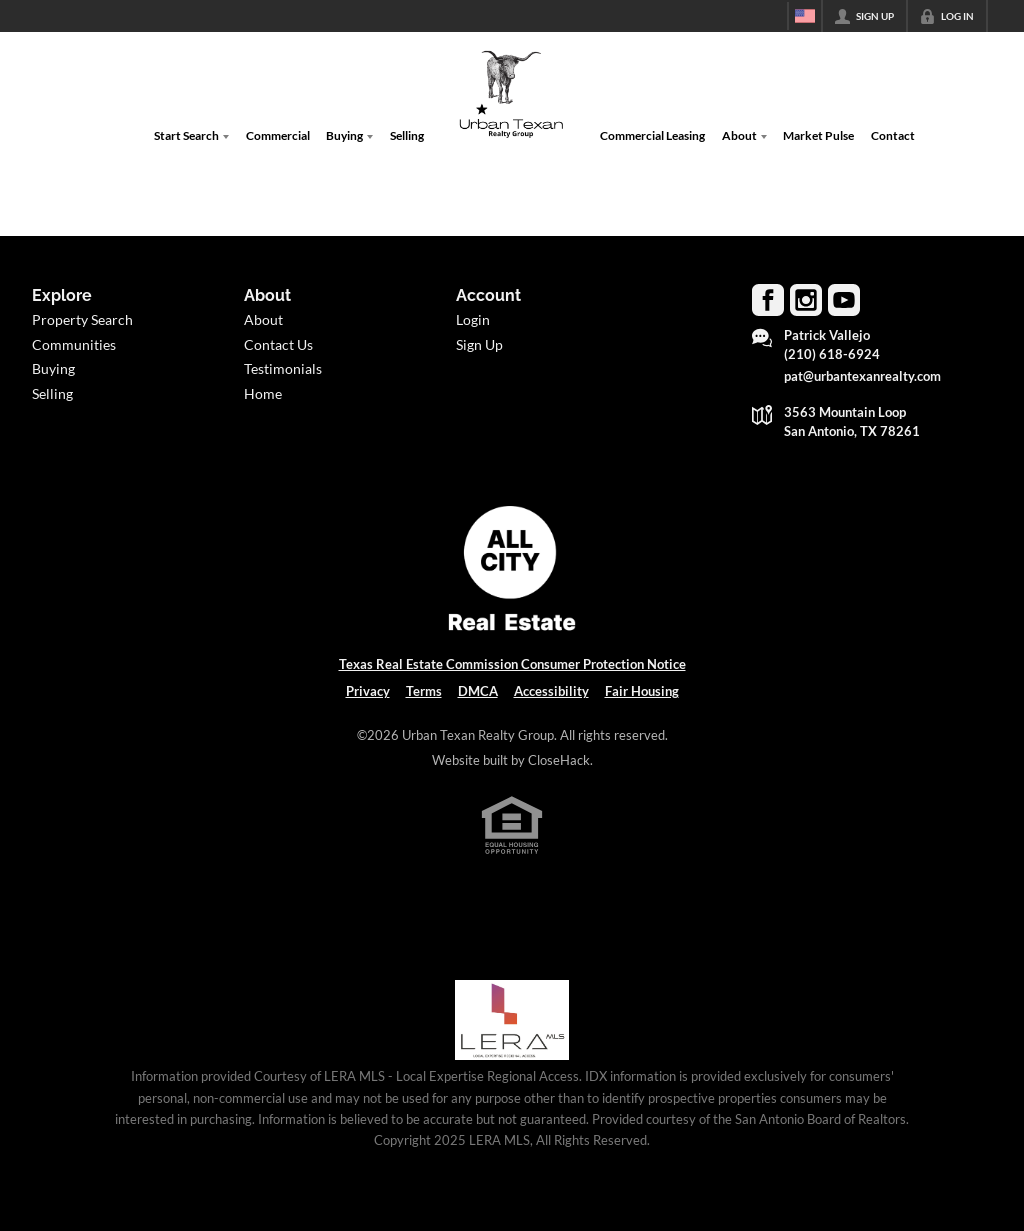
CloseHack (559, 760)
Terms (424, 691)
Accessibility (551, 691)
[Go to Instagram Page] (806, 300)
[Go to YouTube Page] (844, 300)
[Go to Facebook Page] (768, 300)
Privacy (368, 691)
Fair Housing (642, 691)
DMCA (478, 691)
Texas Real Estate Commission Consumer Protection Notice (512, 664)
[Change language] (805, 16)
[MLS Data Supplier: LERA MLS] (512, 1020)
